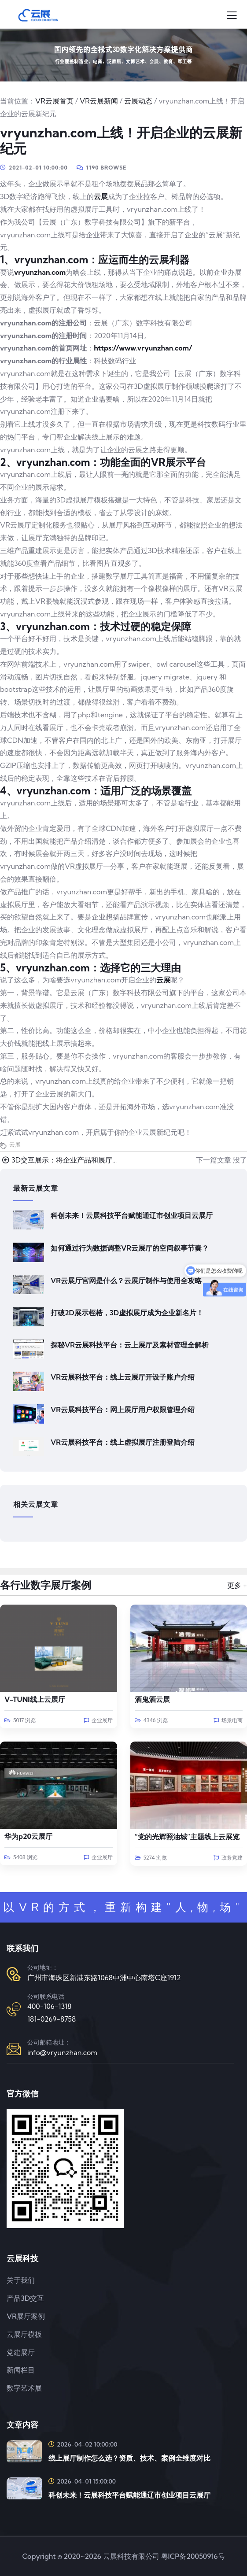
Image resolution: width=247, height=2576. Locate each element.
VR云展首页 (54, 100)
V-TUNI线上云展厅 (34, 1699)
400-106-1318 (49, 2006)
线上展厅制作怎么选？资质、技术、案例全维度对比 (129, 2458)
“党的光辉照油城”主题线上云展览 (187, 1836)
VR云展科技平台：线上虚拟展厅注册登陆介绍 (123, 1442)
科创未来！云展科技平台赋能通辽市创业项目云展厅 (132, 1215)
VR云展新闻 (99, 100)
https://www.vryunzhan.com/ (143, 347)
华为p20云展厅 (28, 1836)
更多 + (237, 1585)
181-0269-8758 (51, 2019)
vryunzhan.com (40, 272)
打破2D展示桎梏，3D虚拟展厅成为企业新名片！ (127, 1312)
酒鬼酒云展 (152, 1699)
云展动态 (138, 100)
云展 (101, 196)
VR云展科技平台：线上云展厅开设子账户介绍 (123, 1377)
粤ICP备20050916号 (193, 2556)
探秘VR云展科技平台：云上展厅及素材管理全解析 (130, 1344)
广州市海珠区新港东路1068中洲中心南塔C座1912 (104, 1977)
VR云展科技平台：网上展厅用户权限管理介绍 (123, 1409)
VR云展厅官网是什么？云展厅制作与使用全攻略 (126, 1280)
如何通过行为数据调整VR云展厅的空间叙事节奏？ (130, 1248)
